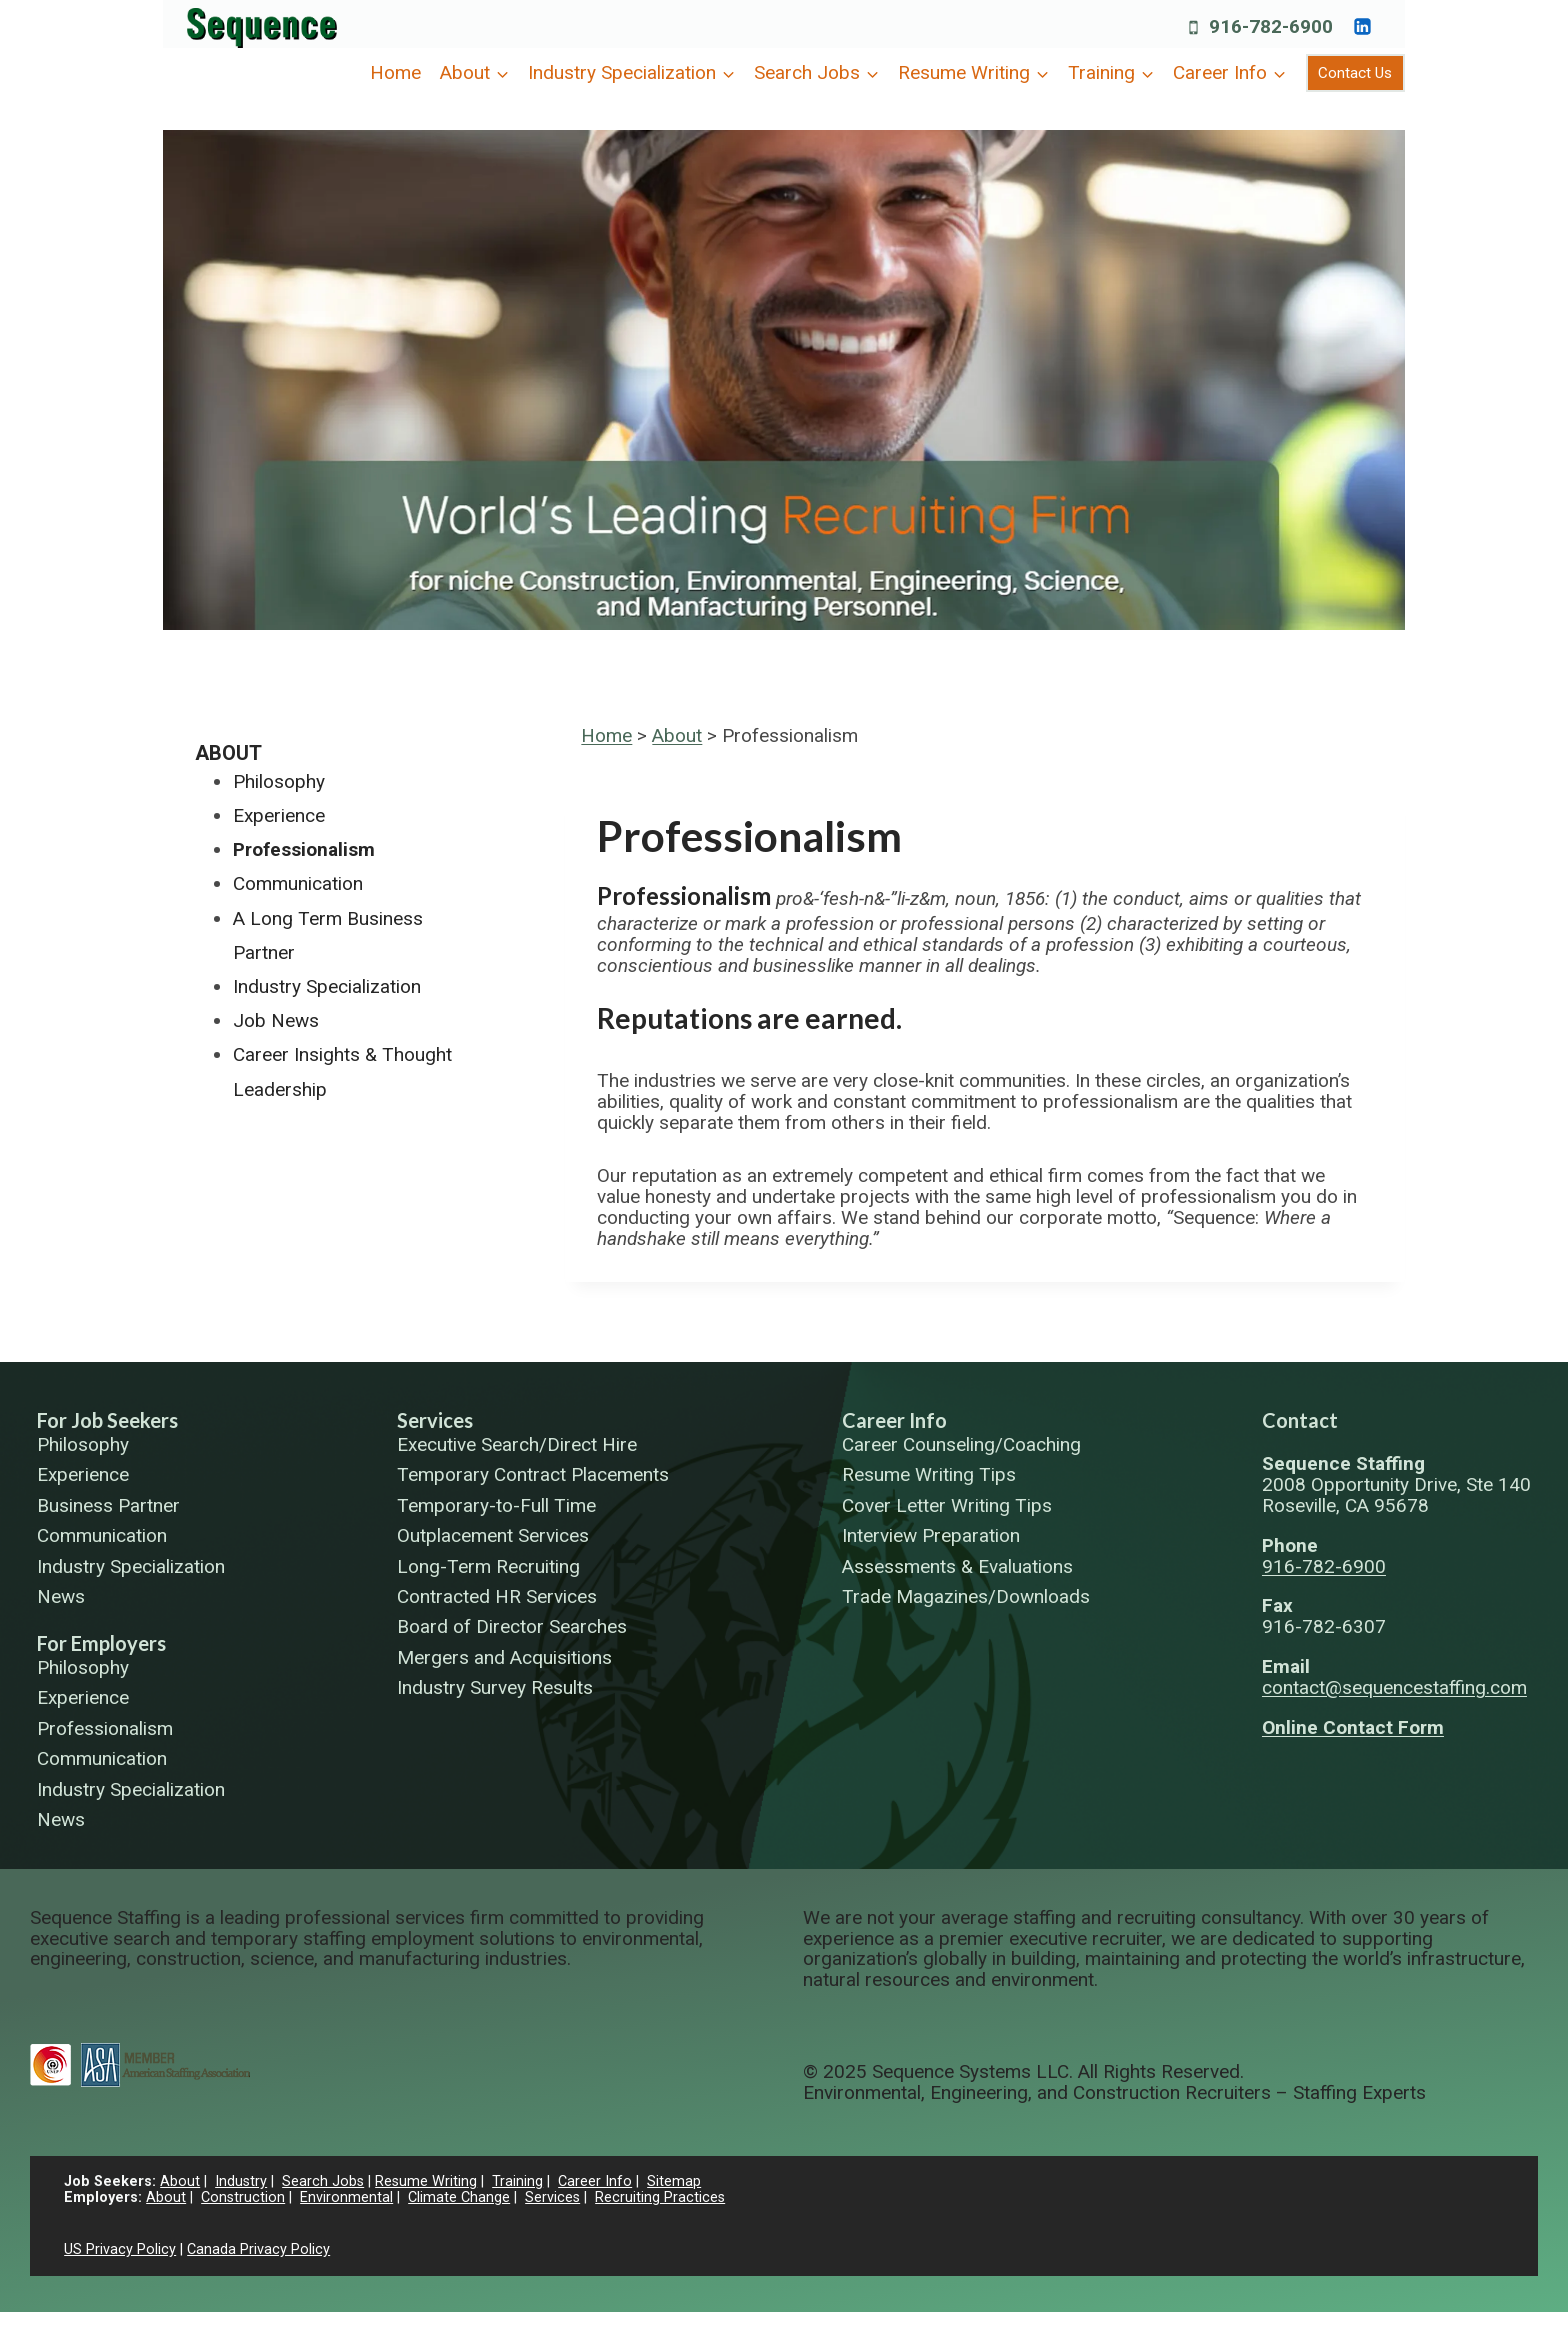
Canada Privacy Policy (258, 2249)
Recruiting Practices (660, 2197)
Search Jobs (323, 2181)
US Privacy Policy (120, 2249)
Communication (298, 883)
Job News (276, 1020)
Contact (1300, 1420)
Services (435, 1420)
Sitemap (674, 2181)
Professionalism (304, 849)
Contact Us (1355, 73)
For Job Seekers (107, 1420)
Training (517, 2181)
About (677, 735)
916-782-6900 (1324, 1566)
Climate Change (459, 2197)
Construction (243, 2197)
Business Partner (108, 1506)
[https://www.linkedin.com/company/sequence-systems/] (1362, 26)
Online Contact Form (1353, 1727)
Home (395, 72)
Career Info (894, 1420)
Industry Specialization (327, 986)
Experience (279, 815)
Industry (241, 2181)
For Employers (101, 1643)
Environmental (346, 2197)
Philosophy (279, 781)
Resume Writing (426, 2181)
